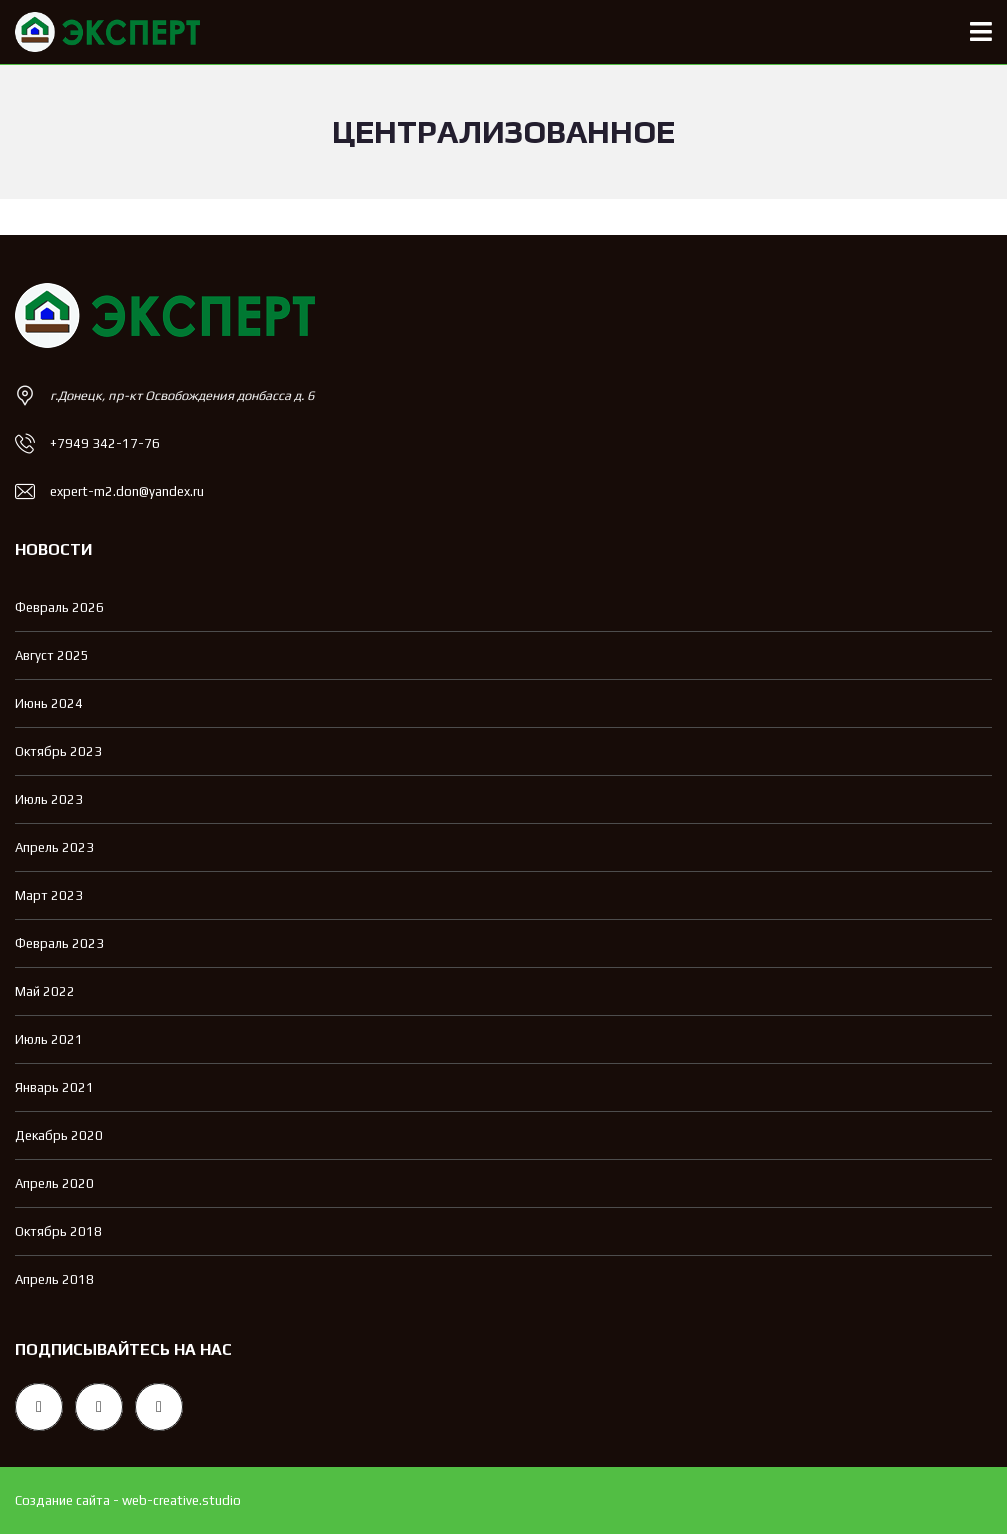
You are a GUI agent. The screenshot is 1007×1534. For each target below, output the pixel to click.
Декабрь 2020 (59, 1135)
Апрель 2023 (54, 847)
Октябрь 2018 (58, 1231)
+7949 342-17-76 (105, 443)
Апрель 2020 (54, 1183)
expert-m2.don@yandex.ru (127, 491)
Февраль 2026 (59, 607)
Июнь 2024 (49, 703)
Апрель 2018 (54, 1279)
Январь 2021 (54, 1087)
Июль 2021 (49, 1039)
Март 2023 (49, 895)
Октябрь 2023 (58, 751)
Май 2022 (45, 991)
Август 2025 (52, 655)
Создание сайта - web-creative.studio (128, 1500)
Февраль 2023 (59, 943)
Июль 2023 (49, 799)
